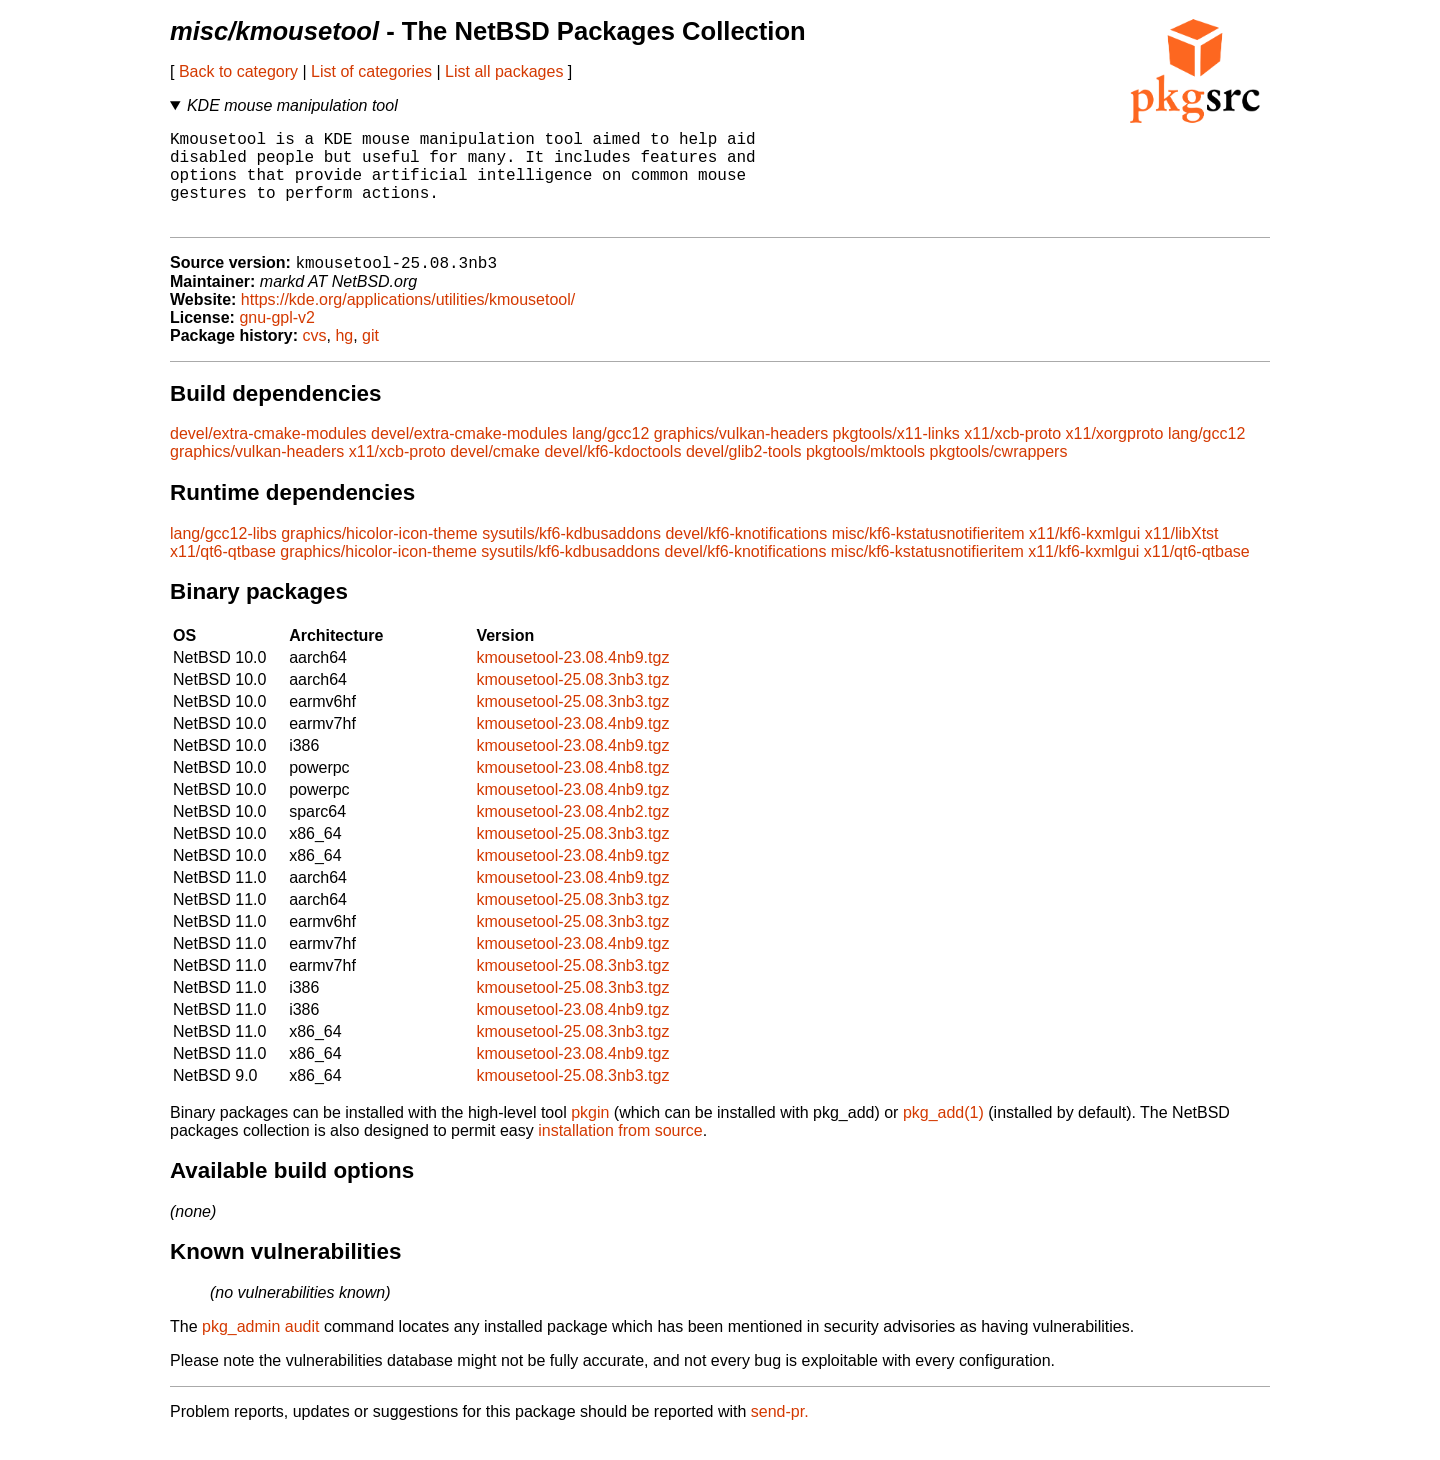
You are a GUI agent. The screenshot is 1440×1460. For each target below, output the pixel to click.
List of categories (371, 71)
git (370, 358)
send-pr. (780, 1434)
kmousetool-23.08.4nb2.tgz (572, 834)
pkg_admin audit (260, 1349)
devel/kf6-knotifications (746, 556)
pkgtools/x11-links (896, 456)
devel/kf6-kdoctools (612, 474)
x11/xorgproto (1115, 456)
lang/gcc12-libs (223, 556)
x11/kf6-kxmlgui (1084, 556)
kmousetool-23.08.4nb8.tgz (572, 790)
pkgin (590, 1135)
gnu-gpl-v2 (277, 340)
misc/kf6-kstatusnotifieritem (928, 556)
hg (344, 358)
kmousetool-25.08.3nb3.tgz (572, 702)
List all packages (504, 71)
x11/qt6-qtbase (223, 574)
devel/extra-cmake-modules (268, 456)
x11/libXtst (1182, 556)
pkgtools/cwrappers (999, 474)
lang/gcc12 (610, 456)
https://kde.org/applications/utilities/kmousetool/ (408, 322)
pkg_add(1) (943, 1135)
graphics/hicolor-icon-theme (379, 556)
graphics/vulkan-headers (741, 456)
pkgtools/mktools (865, 474)
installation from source (620, 1153)
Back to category (238, 71)
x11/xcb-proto (1012, 456)
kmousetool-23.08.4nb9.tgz (572, 680)
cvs (315, 358)
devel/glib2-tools (744, 474)
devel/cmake (495, 474)
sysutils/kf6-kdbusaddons (571, 556)
